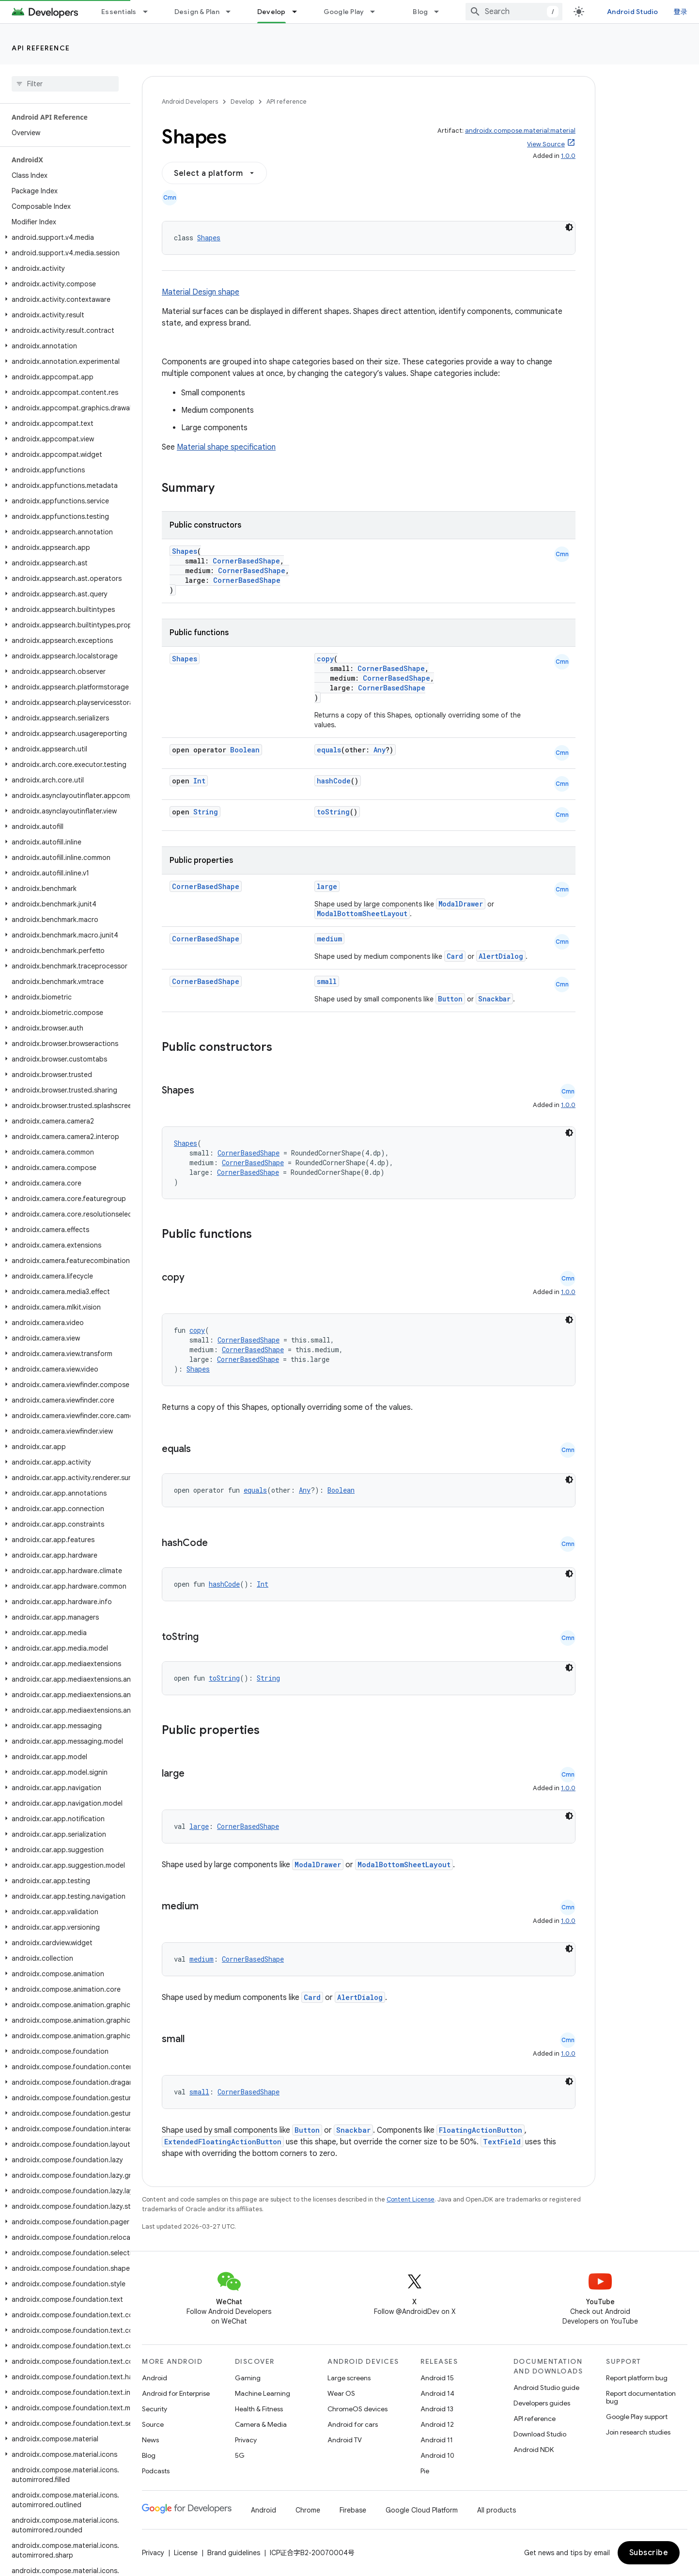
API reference (41, 48)
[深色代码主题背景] (569, 227)
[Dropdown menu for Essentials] (150, 11)
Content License (411, 2199)
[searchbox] (65, 84)
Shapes (208, 237)
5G (240, 2455)
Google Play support (637, 2416)
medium (329, 938)
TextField (502, 2141)
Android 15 (437, 2377)
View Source (546, 144)
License (186, 2553)
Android (154, 2377)
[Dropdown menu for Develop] (299, 11)
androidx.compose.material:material (520, 130)
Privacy (246, 2439)
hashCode (334, 780)
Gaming (248, 2377)
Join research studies (638, 2432)
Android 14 (437, 2393)
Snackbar (494, 998)
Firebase (353, 2510)
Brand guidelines (233, 2553)
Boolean (245, 749)
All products (496, 2510)
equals (329, 749)
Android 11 (436, 2439)
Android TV (344, 2439)
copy (325, 658)
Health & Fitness (259, 2408)
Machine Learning (262, 2393)
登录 (681, 11)
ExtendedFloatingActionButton (222, 2141)
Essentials (119, 11)
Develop (242, 101)
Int (199, 780)
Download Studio (539, 2434)
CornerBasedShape (246, 560)
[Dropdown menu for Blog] (441, 11)
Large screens (349, 2377)
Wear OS (341, 2393)
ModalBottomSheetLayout (362, 913)
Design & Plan (196, 11)
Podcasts (156, 2471)
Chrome (307, 2510)
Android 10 (437, 2455)
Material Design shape (200, 292)
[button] (63, 237)
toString (333, 811)
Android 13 (436, 2408)
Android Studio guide (546, 2387)
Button (450, 998)
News (150, 2439)
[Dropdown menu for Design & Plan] (232, 11)
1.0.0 (568, 156)
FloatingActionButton (480, 2130)
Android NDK (533, 2449)
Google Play (344, 11)
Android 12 (437, 2424)
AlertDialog (501, 956)
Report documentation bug (641, 2397)
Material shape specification (226, 447)
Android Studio (632, 11)
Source (153, 2424)
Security (154, 2408)
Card (455, 956)
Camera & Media (261, 2424)
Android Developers (190, 101)
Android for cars (352, 2424)
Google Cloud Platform (422, 2510)
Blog (420, 11)
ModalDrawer (460, 903)
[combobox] (514, 11)
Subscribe (648, 2553)
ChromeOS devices (357, 2408)
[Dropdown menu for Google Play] (377, 11)
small (327, 981)
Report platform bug (637, 2377)
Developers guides (541, 2403)
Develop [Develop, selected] (271, 11)
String (205, 811)
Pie (424, 2471)
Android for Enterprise (176, 2393)
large (327, 886)
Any (379, 749)
